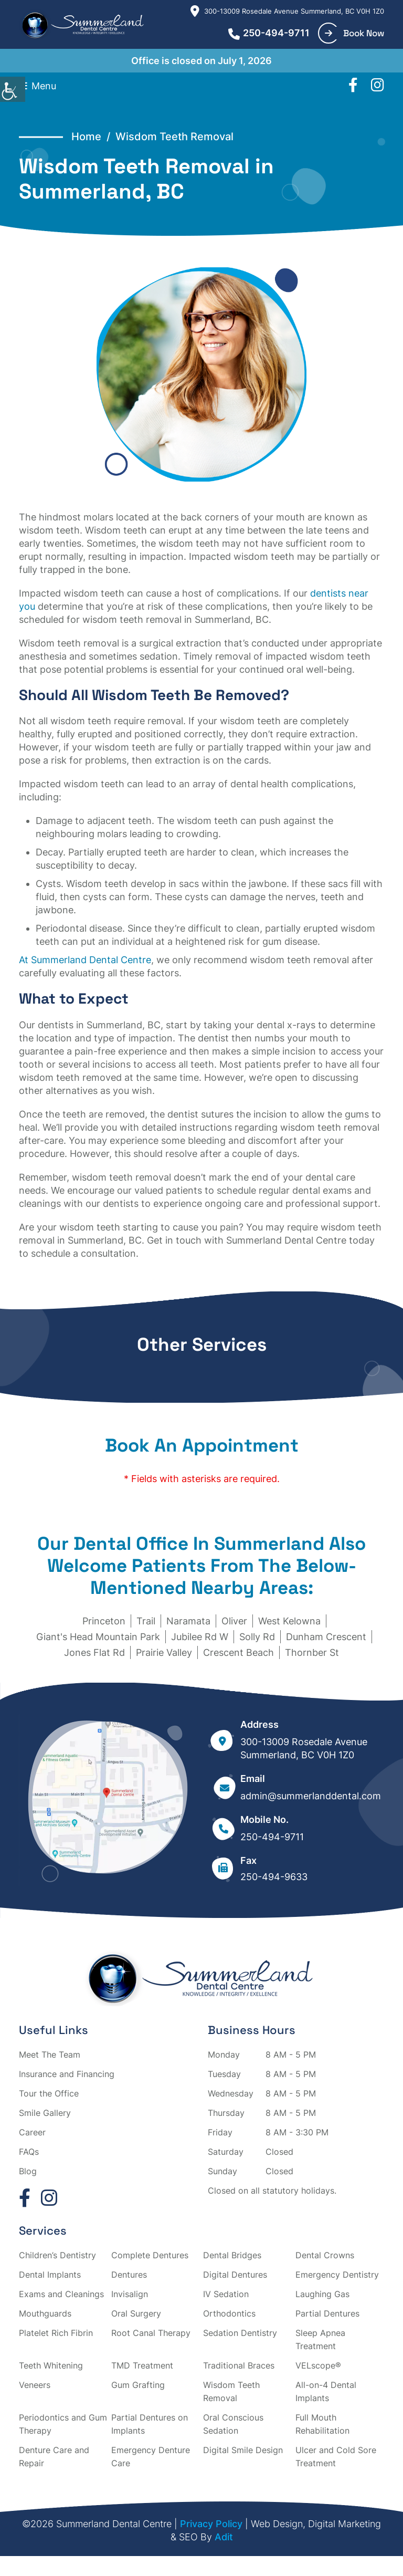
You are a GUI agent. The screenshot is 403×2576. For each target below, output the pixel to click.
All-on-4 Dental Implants (325, 2391)
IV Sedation (226, 2294)
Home (86, 136)
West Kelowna (289, 1620)
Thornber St (312, 1652)
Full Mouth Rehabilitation (322, 2424)
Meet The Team (49, 2054)
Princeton (103, 1620)
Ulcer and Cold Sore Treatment (335, 2456)
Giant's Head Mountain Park (98, 1636)
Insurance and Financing (66, 2074)
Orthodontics (229, 2313)
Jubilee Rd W (199, 1636)
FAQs (29, 2151)
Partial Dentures (327, 2313)
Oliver (234, 1620)
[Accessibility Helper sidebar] (12, 89)
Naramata (188, 1620)
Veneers (34, 2385)
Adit (224, 2536)
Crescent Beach (238, 1652)
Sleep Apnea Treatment (320, 2339)
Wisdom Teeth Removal (231, 2391)
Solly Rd (257, 1636)
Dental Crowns (324, 2255)
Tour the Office (49, 2093)
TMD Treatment (142, 2365)
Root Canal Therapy (150, 2333)
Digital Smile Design (243, 2450)
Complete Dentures (149, 2255)
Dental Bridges (232, 2255)
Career (32, 2132)
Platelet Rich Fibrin (56, 2333)
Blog (28, 2171)
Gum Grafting (138, 2385)
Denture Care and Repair (54, 2456)
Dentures (129, 2274)
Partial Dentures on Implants (149, 2424)
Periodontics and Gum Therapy (63, 2424)
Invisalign (129, 2294)
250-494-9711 (269, 33)
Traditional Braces (238, 2365)
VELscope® (318, 2365)
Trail (145, 1620)
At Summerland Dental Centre (85, 959)
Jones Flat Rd (94, 1652)
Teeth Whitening (51, 2365)
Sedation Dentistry (240, 2333)
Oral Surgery (136, 2313)
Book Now (354, 33)
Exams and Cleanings (61, 2294)
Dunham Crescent (326, 1636)
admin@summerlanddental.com (310, 1795)
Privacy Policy (211, 2523)
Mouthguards (45, 2313)
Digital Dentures (235, 2274)
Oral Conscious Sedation (233, 2424)
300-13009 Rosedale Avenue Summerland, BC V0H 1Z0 (287, 11)
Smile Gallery (45, 2113)
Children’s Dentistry (57, 2255)
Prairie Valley (164, 1652)
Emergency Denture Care (150, 2456)
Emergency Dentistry (337, 2274)
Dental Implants (50, 2274)
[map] (107, 1800)
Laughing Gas (322, 2294)
